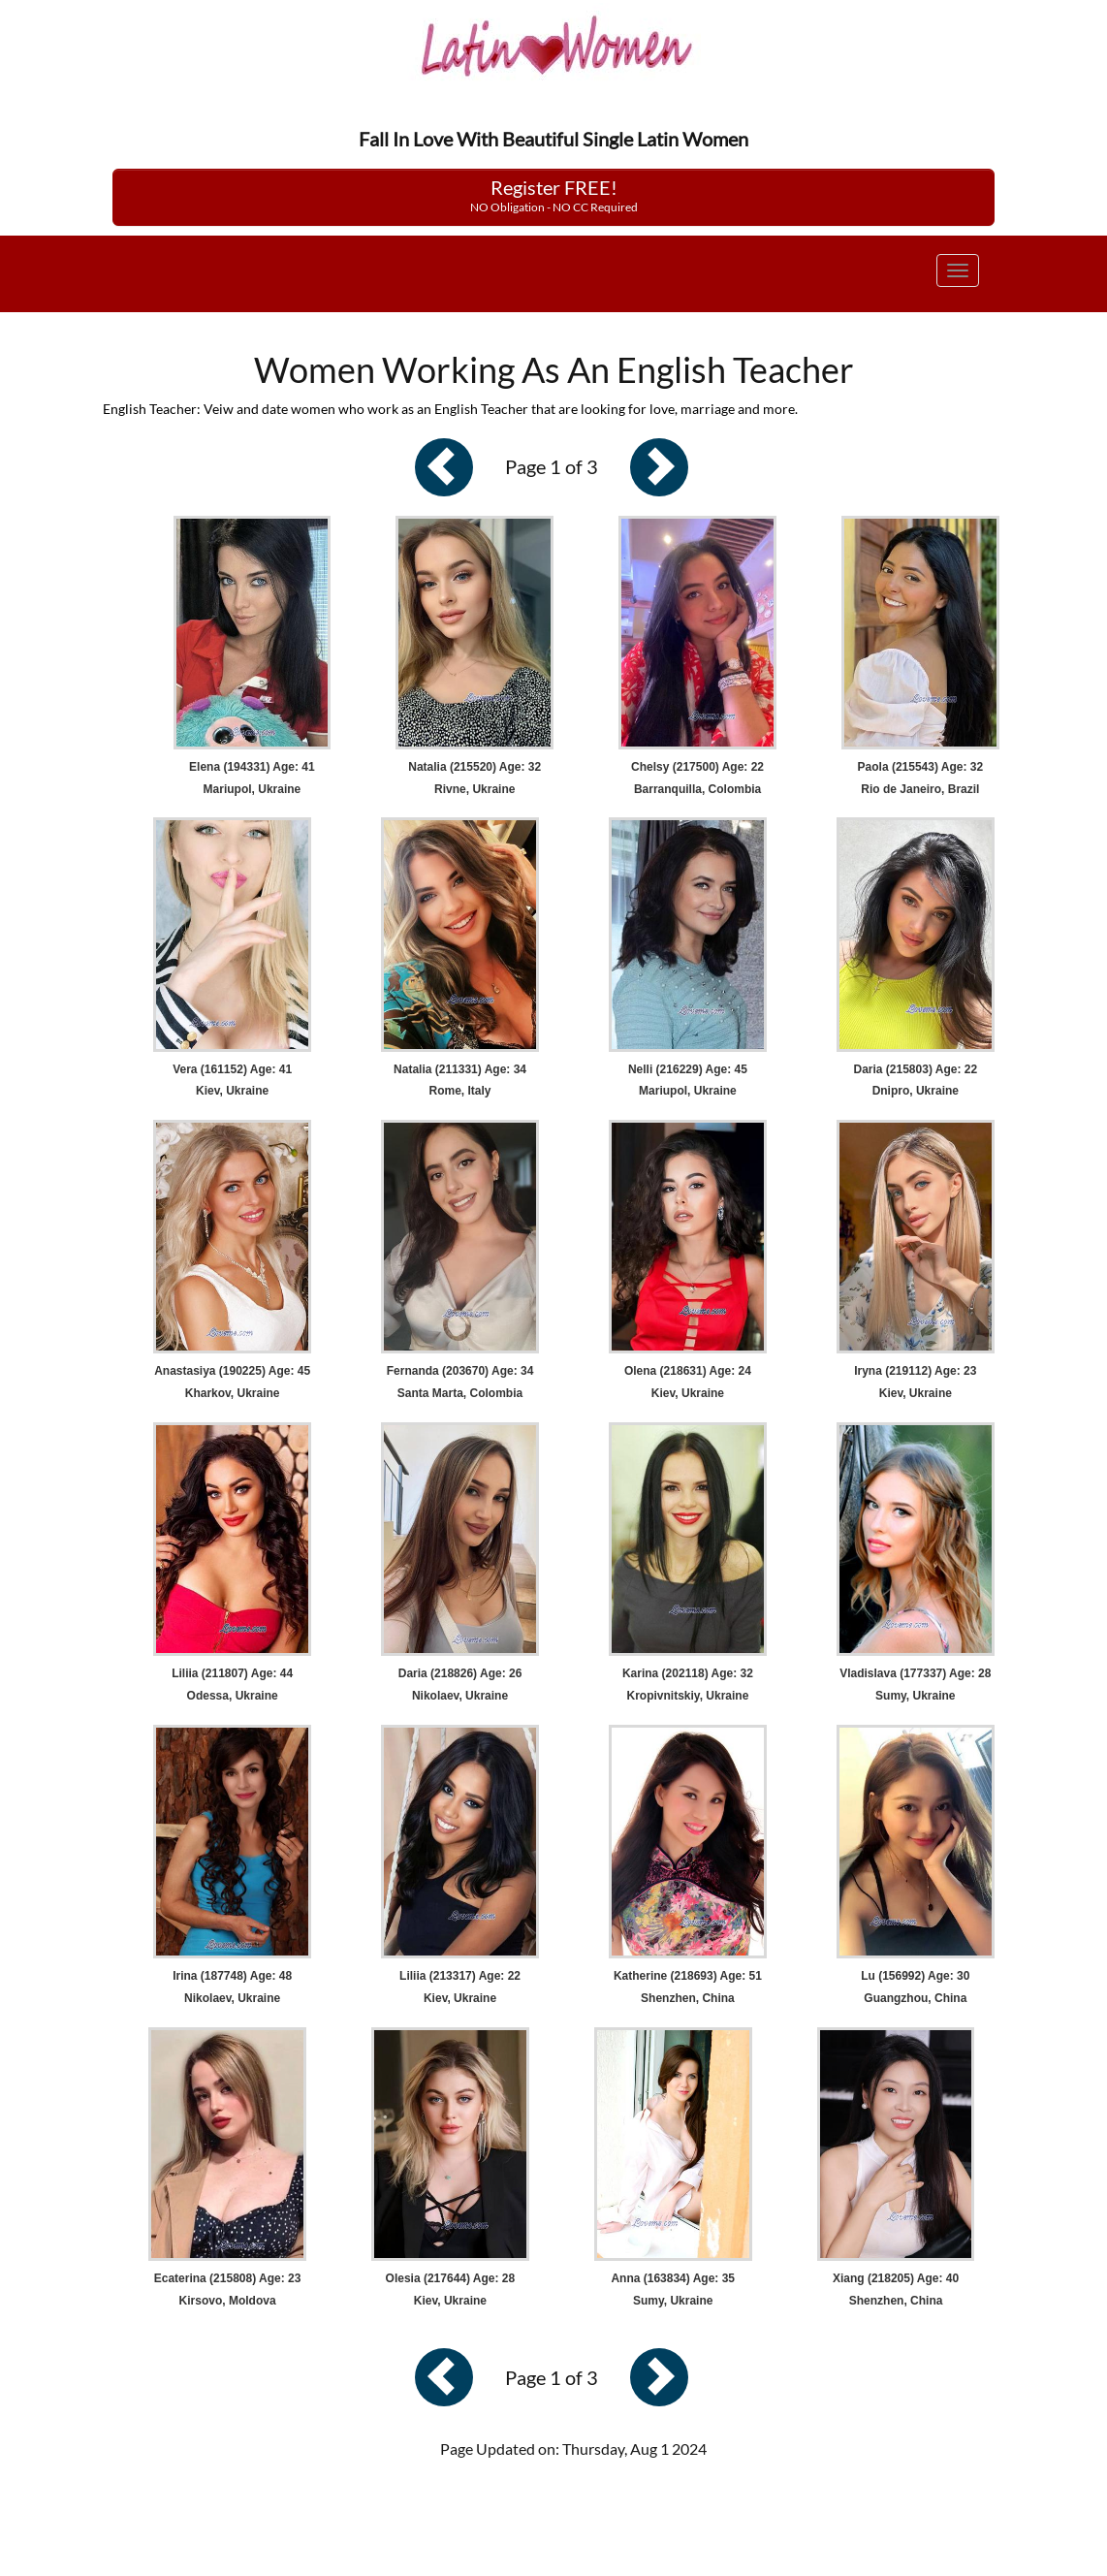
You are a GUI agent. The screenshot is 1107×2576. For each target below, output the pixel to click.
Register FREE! (554, 194)
